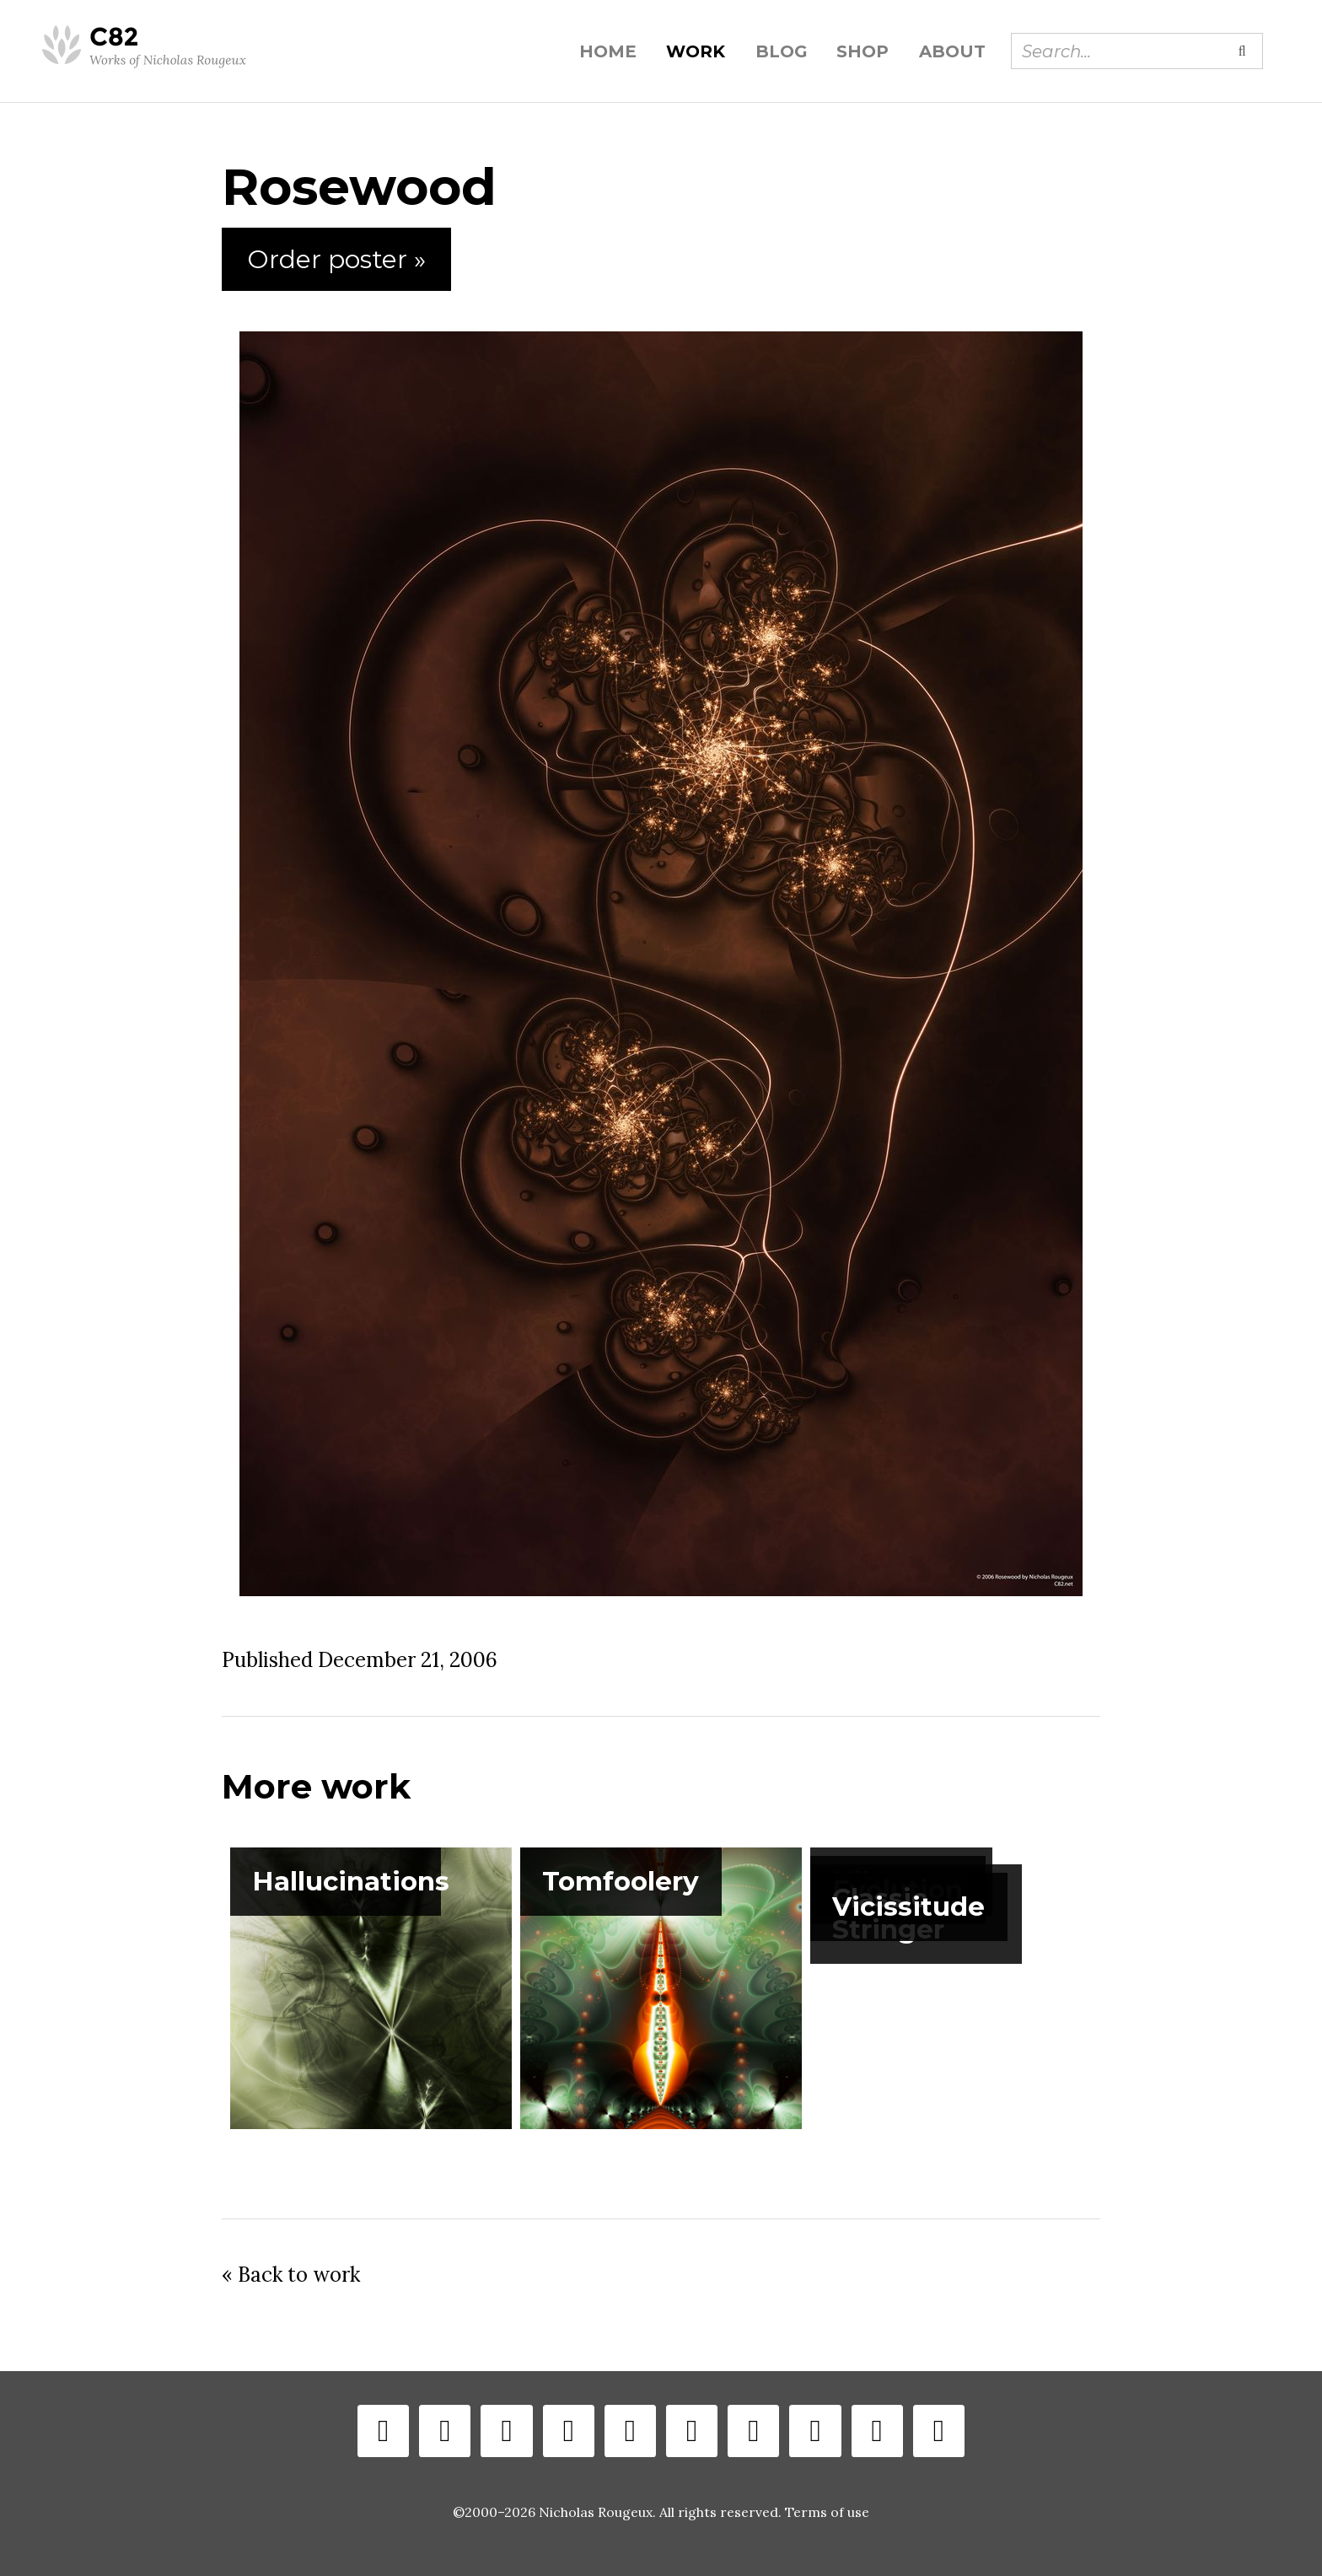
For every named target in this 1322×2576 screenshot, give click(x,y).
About (952, 51)
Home (608, 51)
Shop (862, 51)
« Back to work (291, 2274)
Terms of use (827, 2511)
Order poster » (336, 259)
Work (695, 51)
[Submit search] (1242, 50)
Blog (781, 51)
